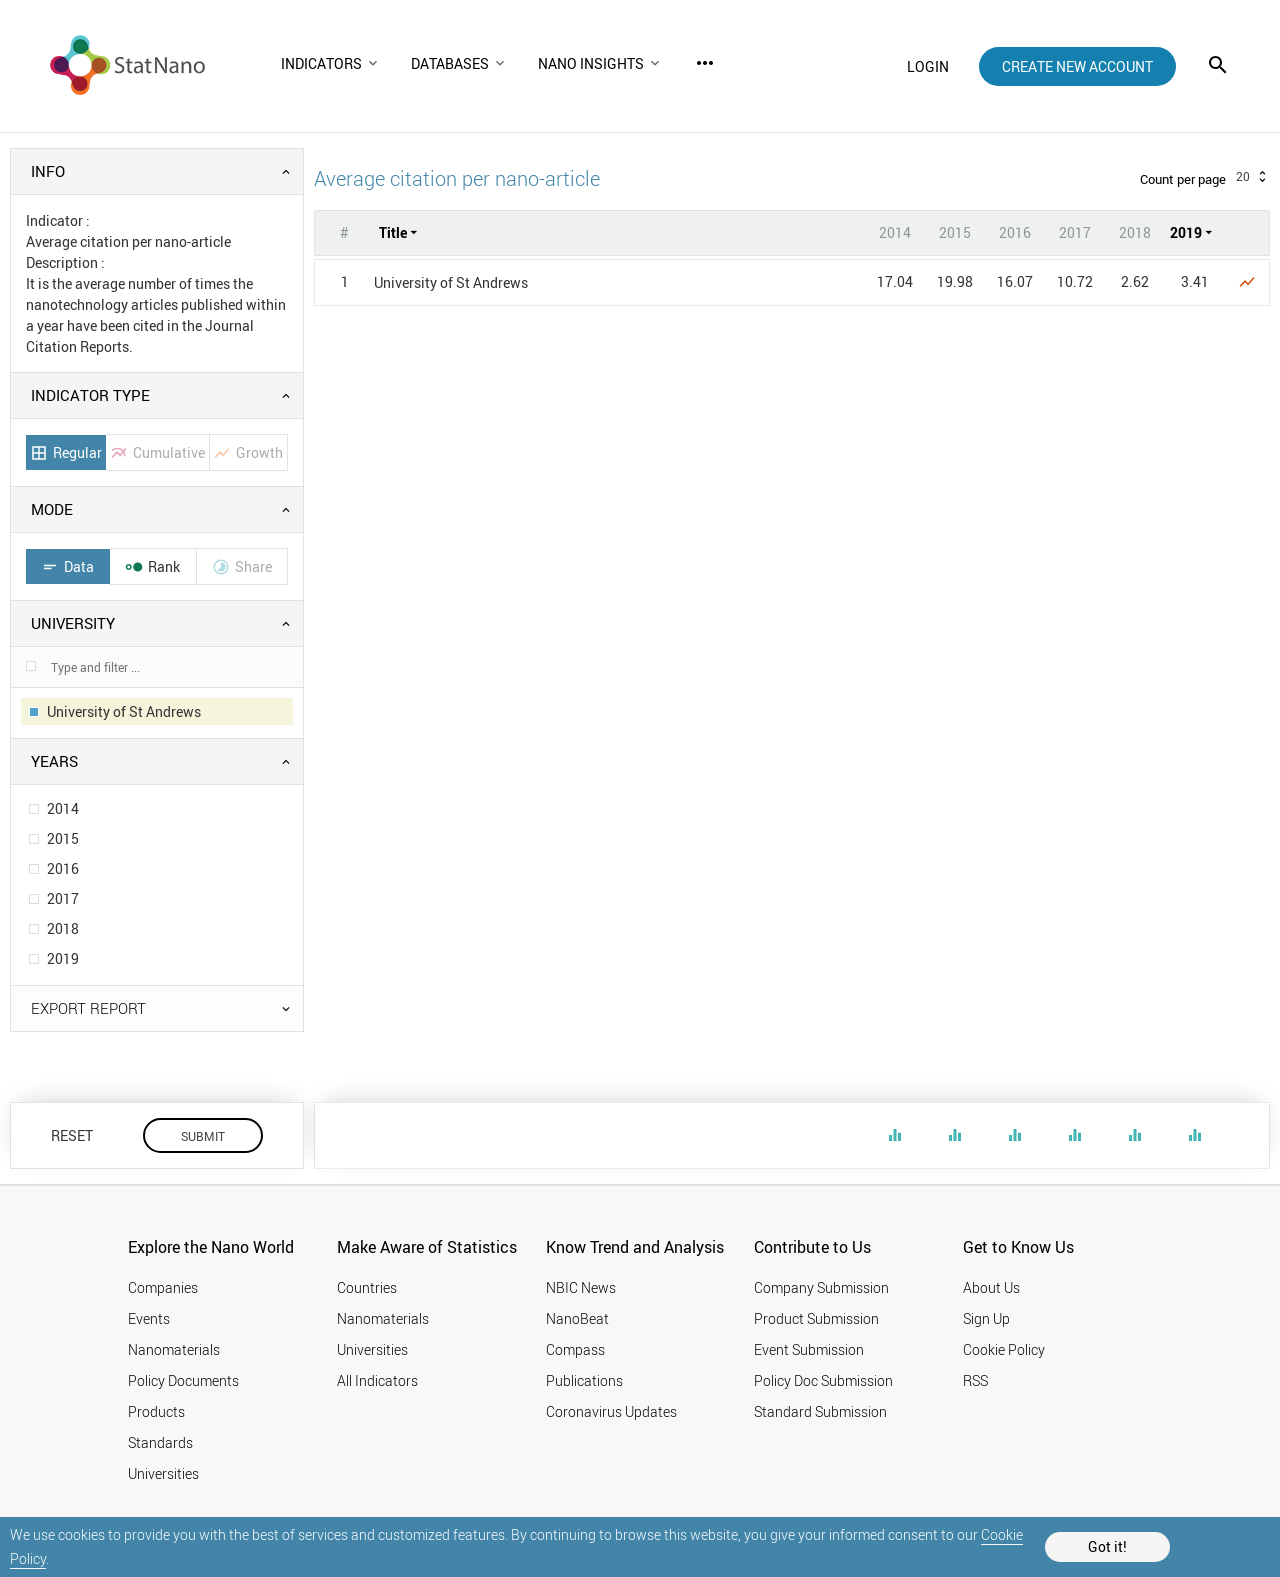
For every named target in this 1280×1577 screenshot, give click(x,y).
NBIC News (581, 1287)
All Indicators (377, 1380)
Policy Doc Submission (823, 1380)
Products (156, 1411)
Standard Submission (820, 1411)
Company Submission (821, 1287)
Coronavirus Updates (611, 1411)
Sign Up (986, 1318)
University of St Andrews (451, 282)
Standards (160, 1442)
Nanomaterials (174, 1349)
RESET (72, 1135)
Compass (575, 1349)
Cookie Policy (1004, 1349)
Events (149, 1318)
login (928, 66)
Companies (163, 1287)
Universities (163, 1473)
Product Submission (816, 1318)
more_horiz (705, 63)
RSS (975, 1380)
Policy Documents (183, 1380)
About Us (991, 1287)
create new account (1077, 66)
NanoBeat (577, 1318)
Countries (367, 1287)
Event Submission (809, 1349)
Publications (584, 1380)
